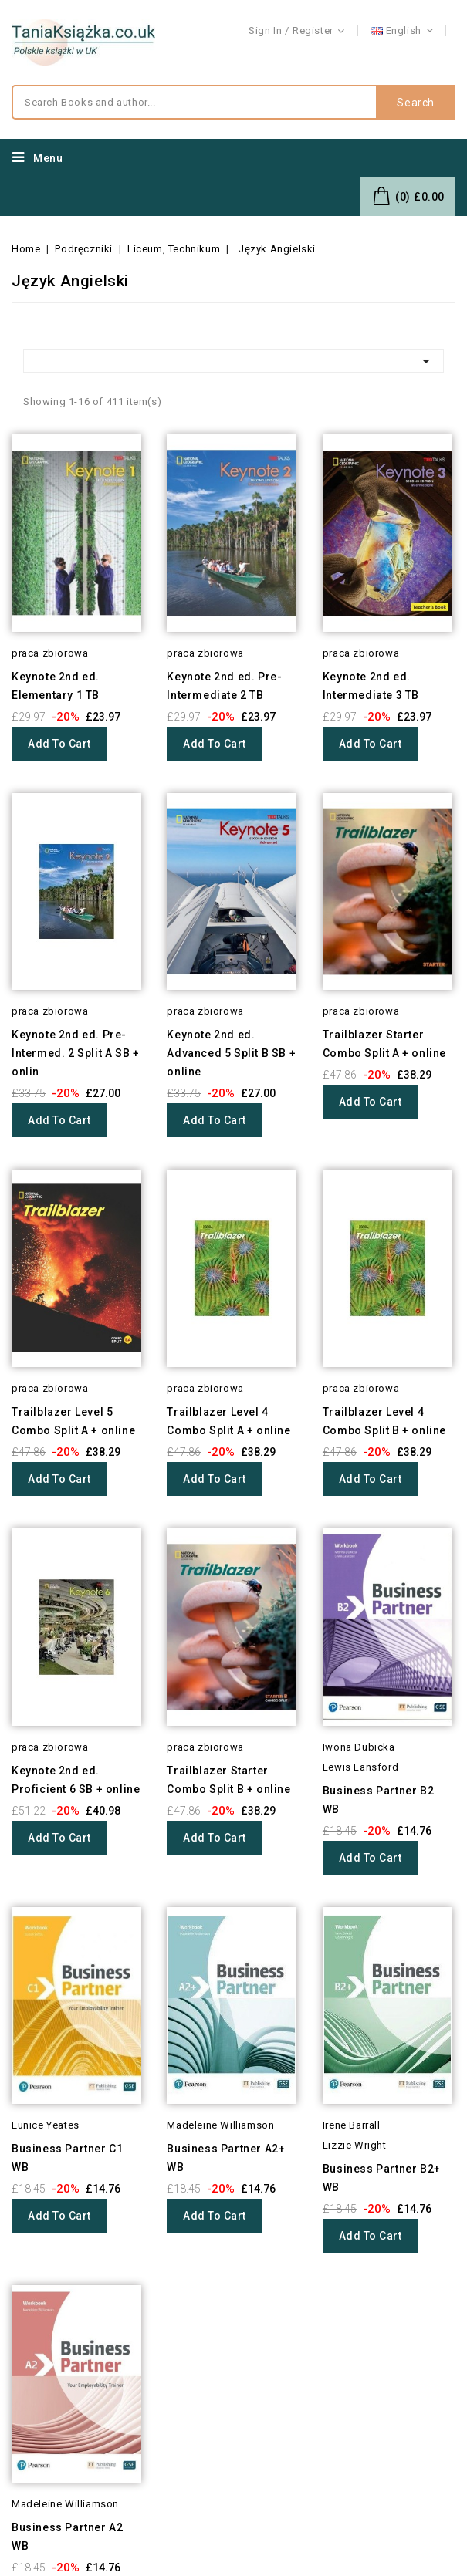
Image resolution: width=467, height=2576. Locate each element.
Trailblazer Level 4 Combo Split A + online (228, 1421)
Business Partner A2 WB (67, 2536)
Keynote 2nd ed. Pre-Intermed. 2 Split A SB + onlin (75, 1053)
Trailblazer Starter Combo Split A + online (384, 1043)
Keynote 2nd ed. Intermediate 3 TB (371, 685)
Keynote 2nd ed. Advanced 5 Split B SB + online (231, 1053)
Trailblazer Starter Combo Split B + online (228, 1779)
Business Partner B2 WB (378, 1799)
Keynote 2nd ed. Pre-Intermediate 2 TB (224, 685)
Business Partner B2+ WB (382, 2177)
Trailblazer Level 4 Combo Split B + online (384, 1421)
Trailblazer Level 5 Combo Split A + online (73, 1421)
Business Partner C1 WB (67, 2157)
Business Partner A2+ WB (226, 2157)
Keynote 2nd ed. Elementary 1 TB (56, 685)
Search (416, 102)
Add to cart (59, 744)
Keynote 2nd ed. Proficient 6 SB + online (76, 1779)
